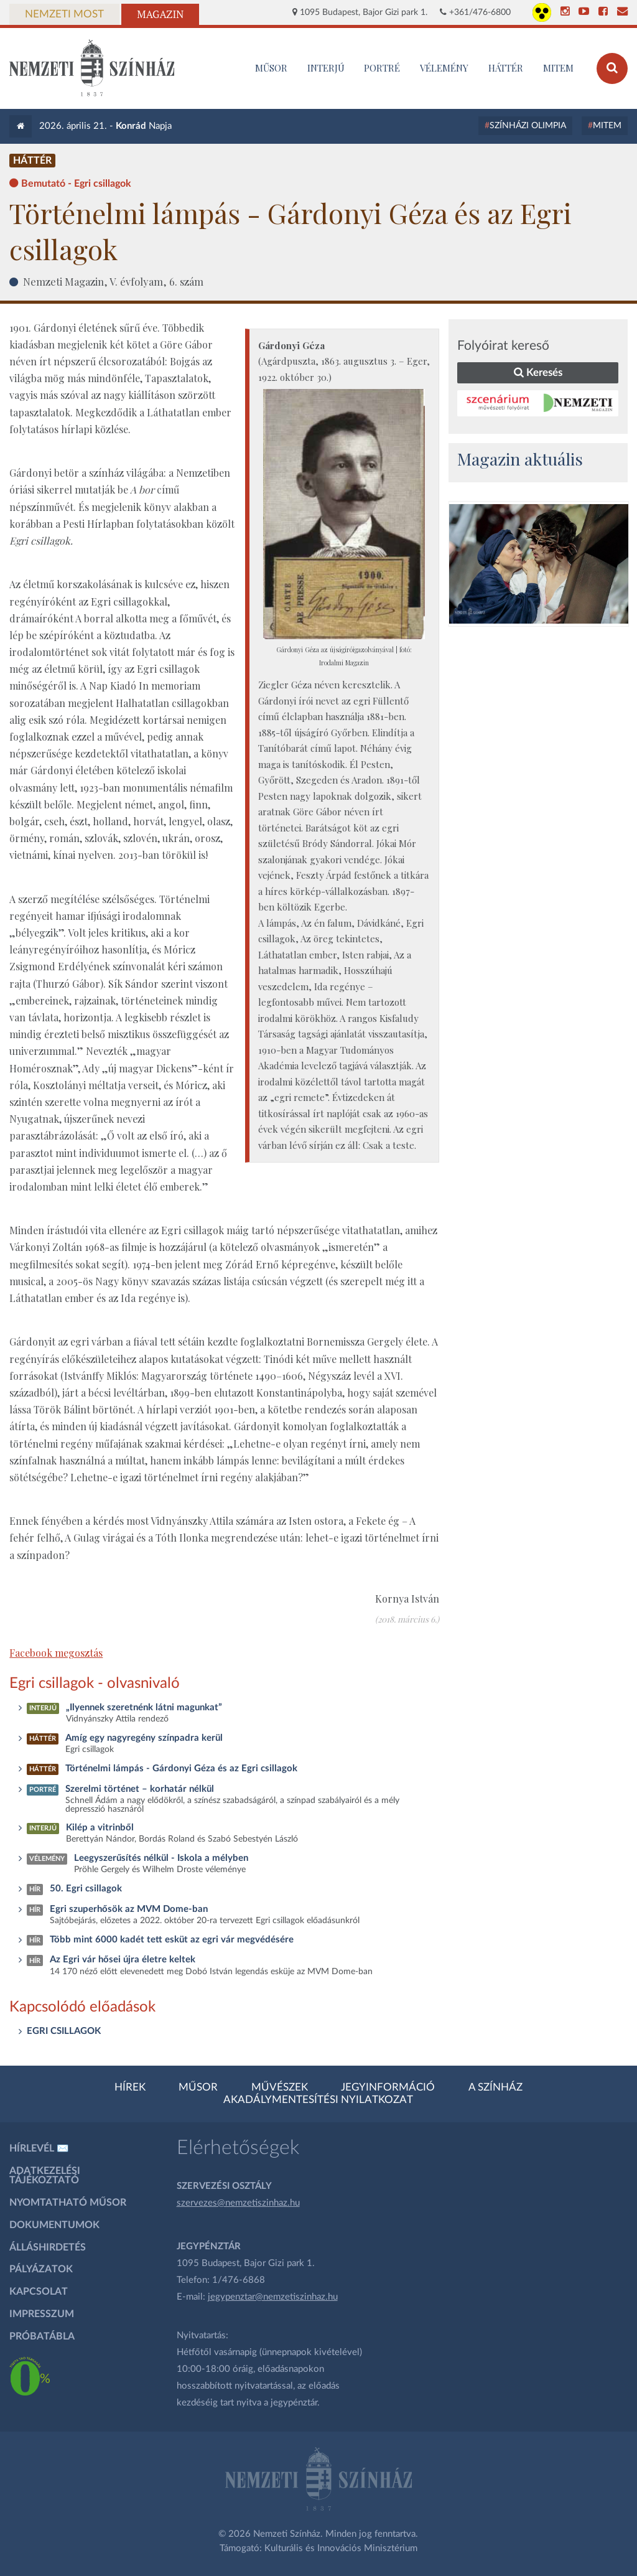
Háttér (505, 68)
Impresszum (41, 2314)
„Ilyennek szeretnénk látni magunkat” (144, 1707)
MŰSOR (271, 68)
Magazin (160, 14)
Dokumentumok (54, 2225)
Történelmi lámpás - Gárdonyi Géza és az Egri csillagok (181, 1768)
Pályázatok (41, 2269)
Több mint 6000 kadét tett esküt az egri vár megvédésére (172, 1939)
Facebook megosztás (56, 1652)
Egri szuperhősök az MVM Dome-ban (129, 1909)
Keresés (538, 372)
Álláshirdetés (47, 2247)
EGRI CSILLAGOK (64, 2031)
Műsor (198, 2087)
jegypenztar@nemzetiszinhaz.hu (273, 2297)
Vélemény (444, 68)
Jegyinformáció (388, 2087)
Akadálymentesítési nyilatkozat (318, 2100)
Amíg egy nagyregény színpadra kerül (144, 1738)
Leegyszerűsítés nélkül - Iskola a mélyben (161, 1858)
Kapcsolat (38, 2292)
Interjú (326, 68)
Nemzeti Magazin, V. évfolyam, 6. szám (113, 281)
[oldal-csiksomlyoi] (538, 564)
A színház (495, 2087)
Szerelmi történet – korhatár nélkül (139, 1789)
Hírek (130, 2087)
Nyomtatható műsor (67, 2203)
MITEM (558, 68)
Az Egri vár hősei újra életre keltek (122, 1959)
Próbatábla (42, 2336)
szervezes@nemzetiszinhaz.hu (238, 2203)
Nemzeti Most (64, 14)
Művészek (279, 2087)
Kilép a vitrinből (100, 1827)
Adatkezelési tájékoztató (44, 2176)
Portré (382, 68)
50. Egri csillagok (86, 1888)
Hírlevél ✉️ (39, 2148)
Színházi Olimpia (528, 125)
